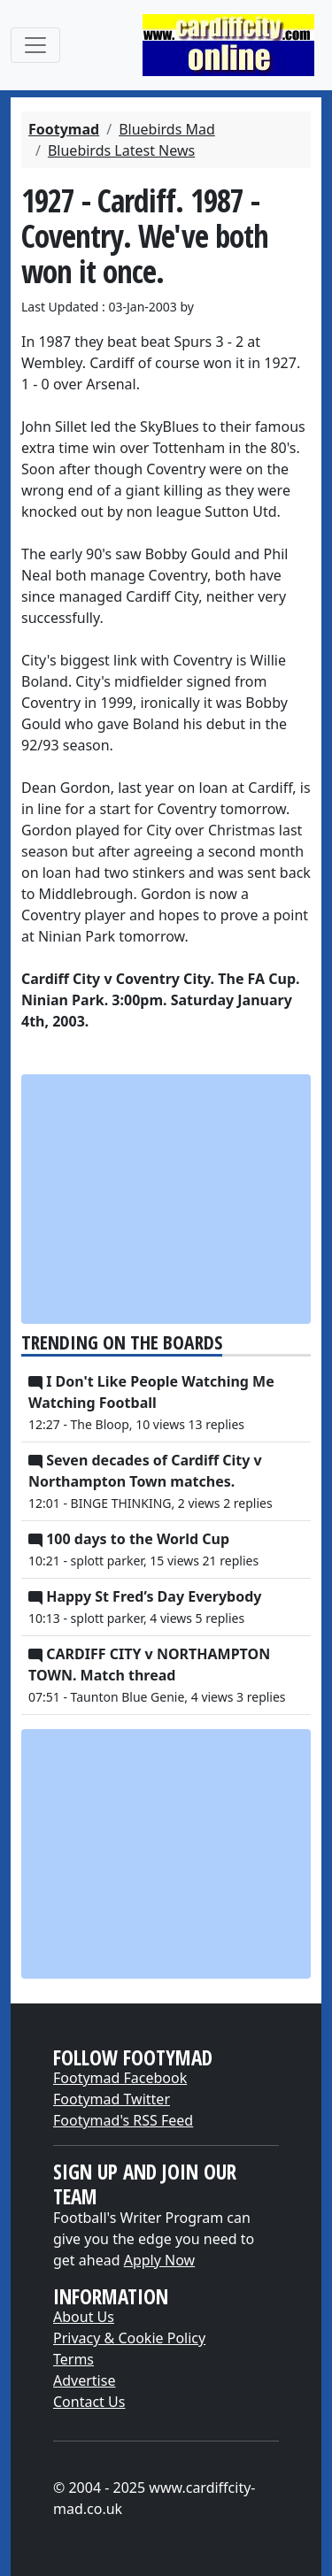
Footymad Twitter (111, 2099)
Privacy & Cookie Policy (129, 2338)
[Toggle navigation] (35, 45)
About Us (83, 2316)
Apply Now (159, 2260)
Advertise (84, 2380)
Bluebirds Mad (167, 129)
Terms (73, 2359)
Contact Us (89, 2401)
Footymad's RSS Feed (123, 2120)
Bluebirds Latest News (121, 150)
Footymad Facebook (120, 2078)
